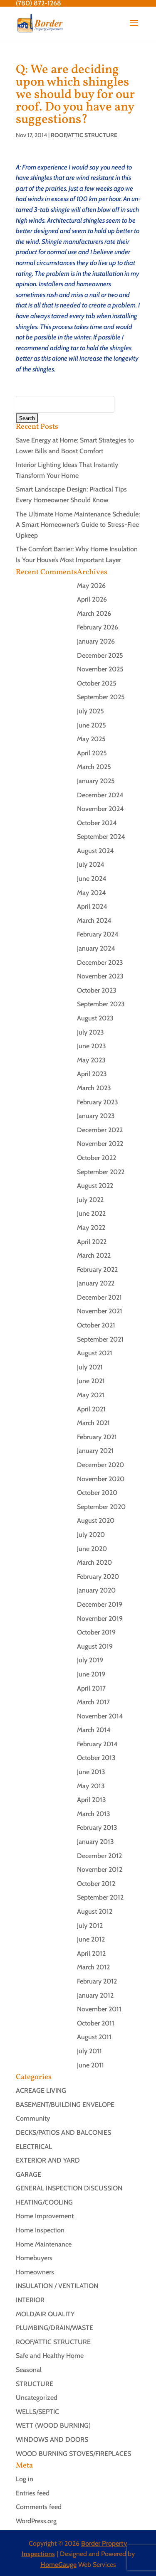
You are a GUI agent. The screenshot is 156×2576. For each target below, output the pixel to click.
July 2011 (89, 2051)
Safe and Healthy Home (50, 2356)
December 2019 (99, 1604)
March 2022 (94, 1255)
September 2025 (101, 697)
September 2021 (100, 1339)
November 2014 (100, 1716)
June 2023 (91, 1046)
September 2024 (101, 837)
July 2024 (90, 864)
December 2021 (99, 1297)
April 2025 (92, 753)
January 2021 (95, 1451)
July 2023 (90, 1032)
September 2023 (101, 1004)
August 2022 (95, 1186)
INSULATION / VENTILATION (57, 2286)
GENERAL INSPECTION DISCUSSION (69, 2188)
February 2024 (98, 934)
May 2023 (91, 1060)
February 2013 (97, 1827)
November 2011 (99, 2009)
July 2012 (90, 1926)
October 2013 (96, 1758)
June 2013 (91, 1772)
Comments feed (39, 2507)
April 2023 (92, 1074)
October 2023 (96, 990)
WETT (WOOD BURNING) (53, 2425)
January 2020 (96, 1590)
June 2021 (91, 1381)
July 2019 (90, 1660)
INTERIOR (30, 2300)
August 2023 (95, 1018)
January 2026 (96, 641)
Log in (24, 2479)
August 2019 (95, 1646)
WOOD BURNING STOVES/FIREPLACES (73, 2454)
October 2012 (96, 1884)
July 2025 (90, 711)
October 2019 (96, 1632)
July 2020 (91, 1535)
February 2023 (97, 1102)
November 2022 (100, 1144)
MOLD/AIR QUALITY (45, 2314)
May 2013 (91, 1786)
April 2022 (91, 1242)
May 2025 (91, 739)
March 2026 (94, 613)
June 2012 (91, 1939)
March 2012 (93, 1967)
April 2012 (91, 1953)
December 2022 (100, 1130)
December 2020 (100, 1465)
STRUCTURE (34, 2384)
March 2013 (93, 1814)
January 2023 (96, 1116)
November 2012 (99, 1869)
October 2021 (96, 1325)
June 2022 (91, 1213)
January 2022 (95, 1283)
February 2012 (97, 1981)
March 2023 (94, 1088)
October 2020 (97, 1493)
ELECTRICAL (34, 2147)
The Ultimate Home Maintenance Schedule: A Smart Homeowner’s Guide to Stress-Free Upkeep (78, 524)
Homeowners (35, 2272)
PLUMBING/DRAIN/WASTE (54, 2328)
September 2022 (100, 1172)
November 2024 (100, 809)
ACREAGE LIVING (41, 2090)
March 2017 (93, 1702)
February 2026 (97, 627)
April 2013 (91, 1800)
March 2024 (94, 920)
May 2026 (91, 586)
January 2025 (96, 781)
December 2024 (100, 795)
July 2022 (90, 1200)
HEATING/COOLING (44, 2202)
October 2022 (96, 1158)
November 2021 (99, 1311)
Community (33, 2118)
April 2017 (91, 1688)
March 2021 (93, 1423)
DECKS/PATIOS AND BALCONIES (63, 2132)
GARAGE (28, 2174)
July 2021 (90, 1367)
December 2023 (100, 962)
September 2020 (101, 1507)
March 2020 (94, 1562)
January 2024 (96, 948)
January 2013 (95, 1842)
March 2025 (94, 767)
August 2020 (95, 1520)
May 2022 (91, 1227)
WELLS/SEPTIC (37, 2412)
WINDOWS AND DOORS (52, 2439)
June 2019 (91, 1674)
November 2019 (100, 1618)
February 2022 (97, 1269)
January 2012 (95, 1995)
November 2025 (100, 669)
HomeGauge (58, 2565)
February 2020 (98, 1577)
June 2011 (90, 2065)
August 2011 (94, 2037)
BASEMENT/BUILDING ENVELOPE (65, 2105)
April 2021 (91, 1409)
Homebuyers (34, 2258)
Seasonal (29, 2370)
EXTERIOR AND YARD (48, 2160)
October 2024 (97, 823)
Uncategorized (36, 2397)
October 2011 (95, 2023)
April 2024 (92, 906)
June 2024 (91, 878)
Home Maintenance (44, 2244)
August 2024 (95, 851)
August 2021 (94, 1353)
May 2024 (91, 893)
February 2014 (97, 1744)
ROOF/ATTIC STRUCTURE (84, 135)
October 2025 (96, 683)
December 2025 (100, 655)
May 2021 (90, 1395)
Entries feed (33, 2493)
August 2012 (94, 1911)
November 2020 (100, 1479)
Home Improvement (45, 2216)
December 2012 (99, 1856)
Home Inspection (40, 2230)
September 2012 (100, 1897)
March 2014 (94, 1730)
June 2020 (92, 1549)
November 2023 (100, 976)
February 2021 (97, 1437)
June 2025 (91, 725)
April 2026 (92, 599)
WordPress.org (36, 2521)
